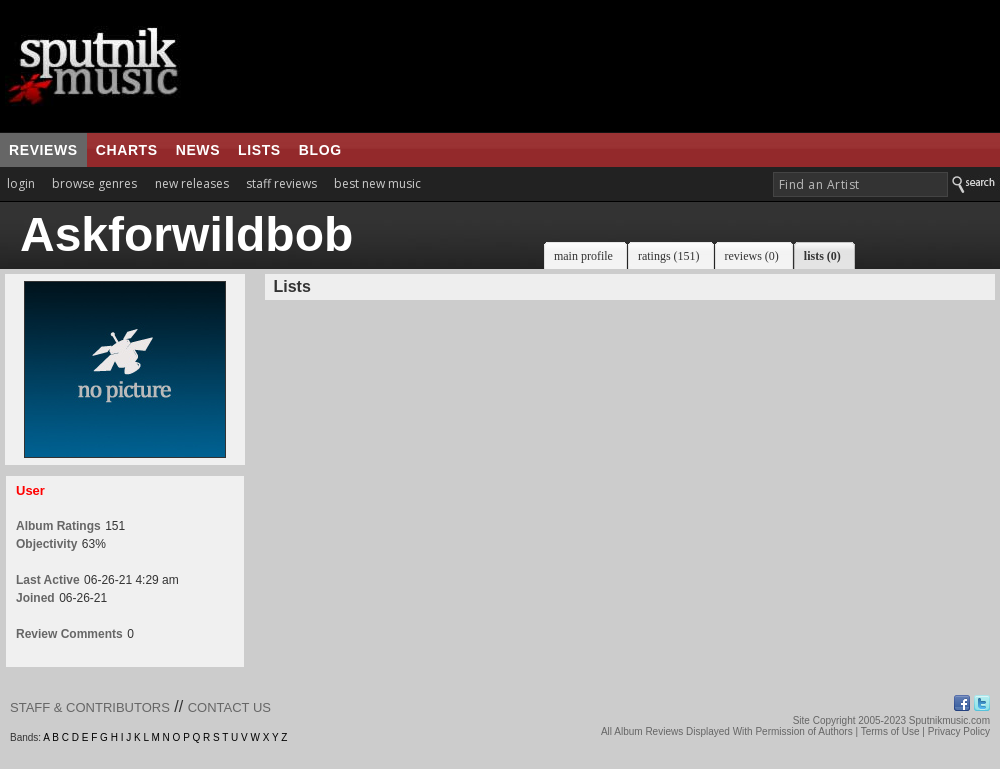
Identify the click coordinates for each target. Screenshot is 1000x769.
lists (259, 150)
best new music (377, 183)
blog (320, 150)
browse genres (94, 183)
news (198, 150)
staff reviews (281, 183)
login (21, 183)
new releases (192, 183)
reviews (43, 150)
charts (127, 150)
